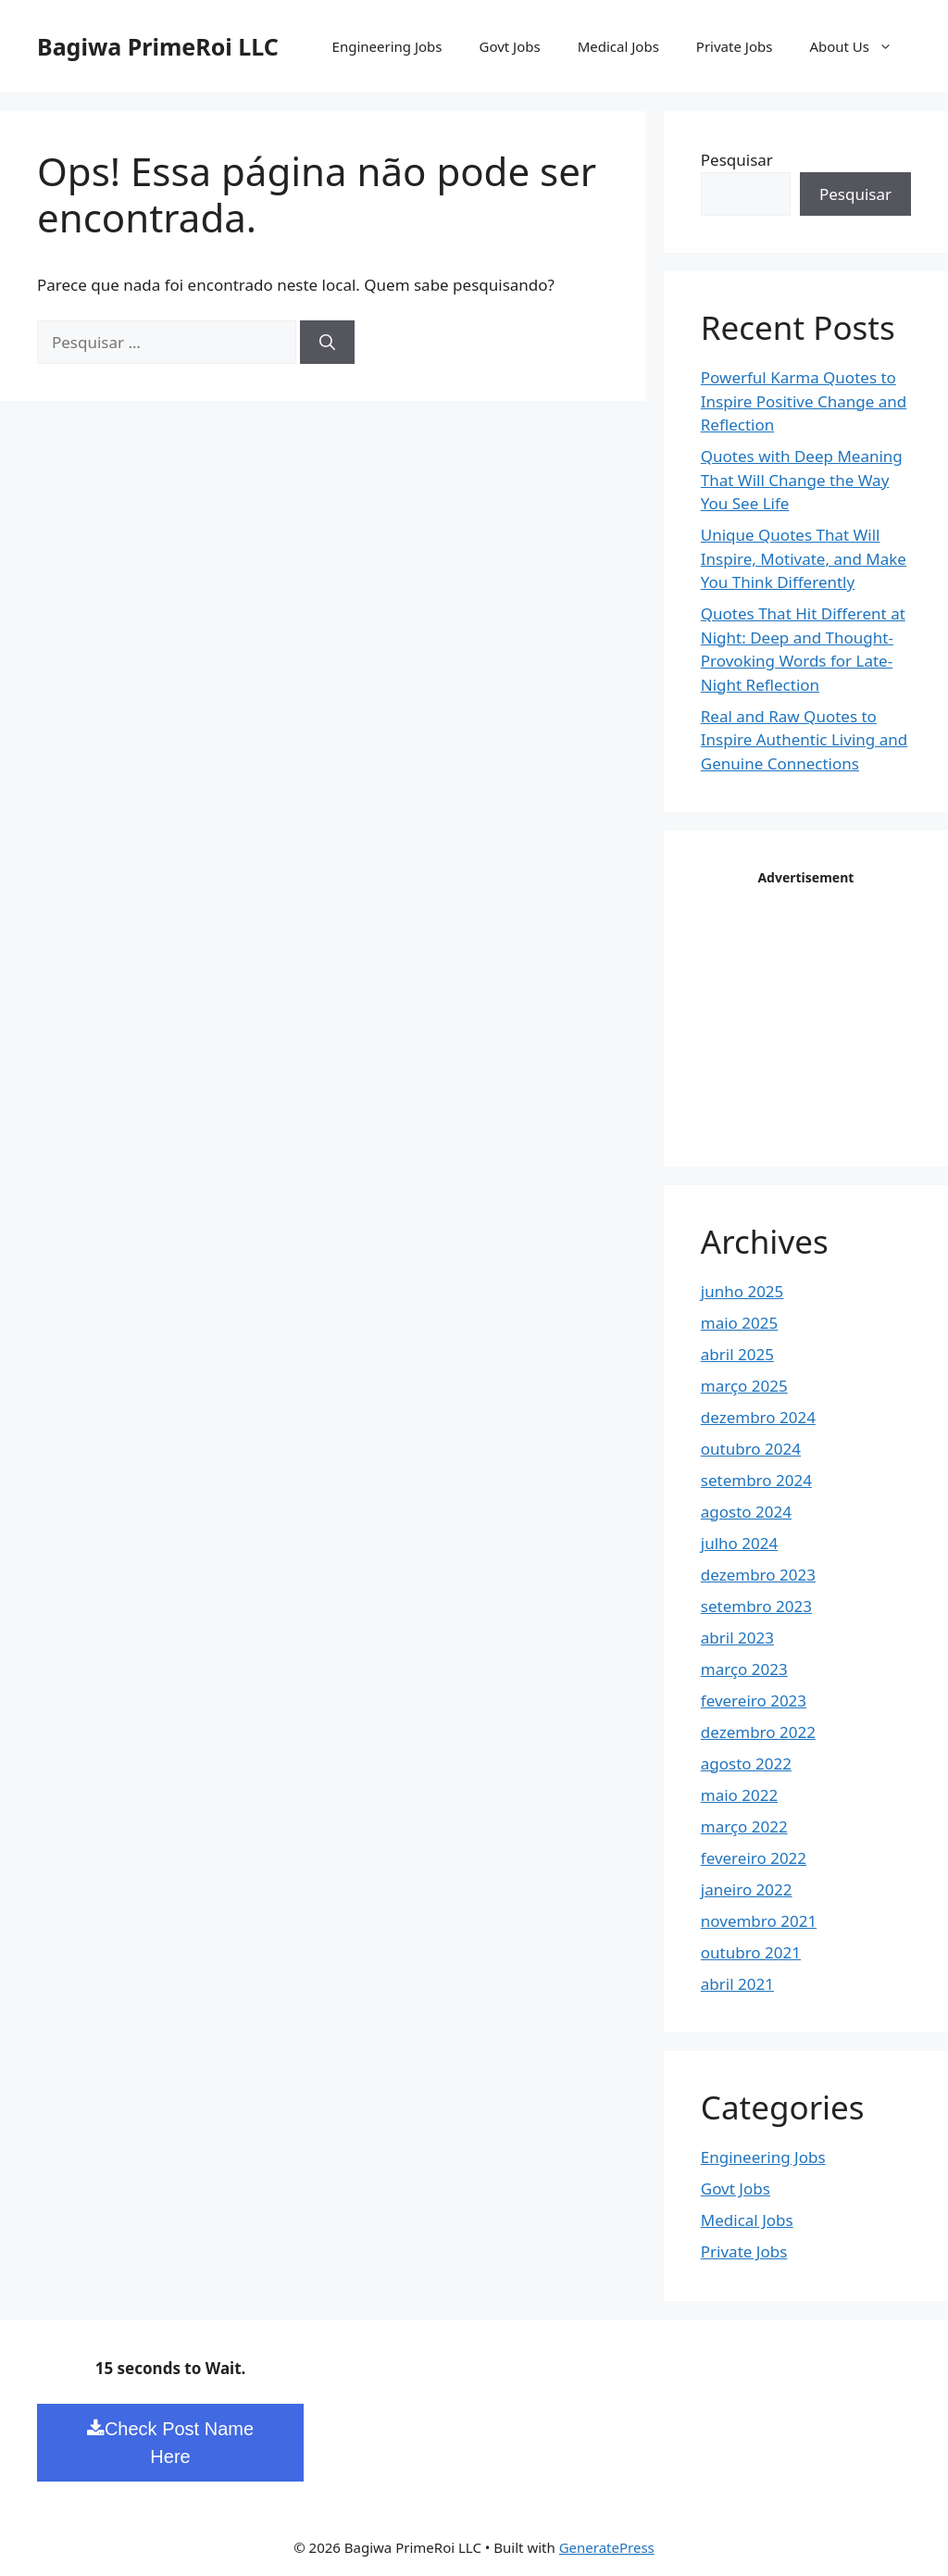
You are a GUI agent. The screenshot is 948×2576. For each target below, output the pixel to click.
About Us (860, 46)
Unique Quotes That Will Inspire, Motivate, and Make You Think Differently (803, 558)
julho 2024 (739, 1543)
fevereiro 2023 (753, 1700)
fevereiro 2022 (753, 1858)
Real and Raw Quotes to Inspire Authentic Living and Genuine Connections (804, 740)
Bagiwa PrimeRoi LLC (158, 46)
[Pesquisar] (327, 342)
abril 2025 (737, 1354)
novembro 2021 (759, 1921)
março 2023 (744, 1669)
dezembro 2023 (758, 1574)
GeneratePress (607, 2547)
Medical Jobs (618, 46)
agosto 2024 (746, 1511)
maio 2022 (739, 1795)
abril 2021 (737, 1984)
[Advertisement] (824, 1007)
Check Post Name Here (170, 2443)
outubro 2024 (751, 1448)
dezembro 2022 (758, 1732)
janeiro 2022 (746, 1889)
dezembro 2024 (758, 1417)
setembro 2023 (756, 1606)
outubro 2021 (751, 1952)
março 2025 (744, 1385)
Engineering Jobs (387, 46)
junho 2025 (742, 1291)
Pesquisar (737, 159)
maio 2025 (739, 1322)
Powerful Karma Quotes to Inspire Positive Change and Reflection (803, 401)
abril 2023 (737, 1637)
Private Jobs (734, 46)
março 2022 (744, 1826)
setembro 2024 (756, 1480)
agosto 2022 (746, 1763)
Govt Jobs (509, 46)
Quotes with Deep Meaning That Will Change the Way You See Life (802, 479)
